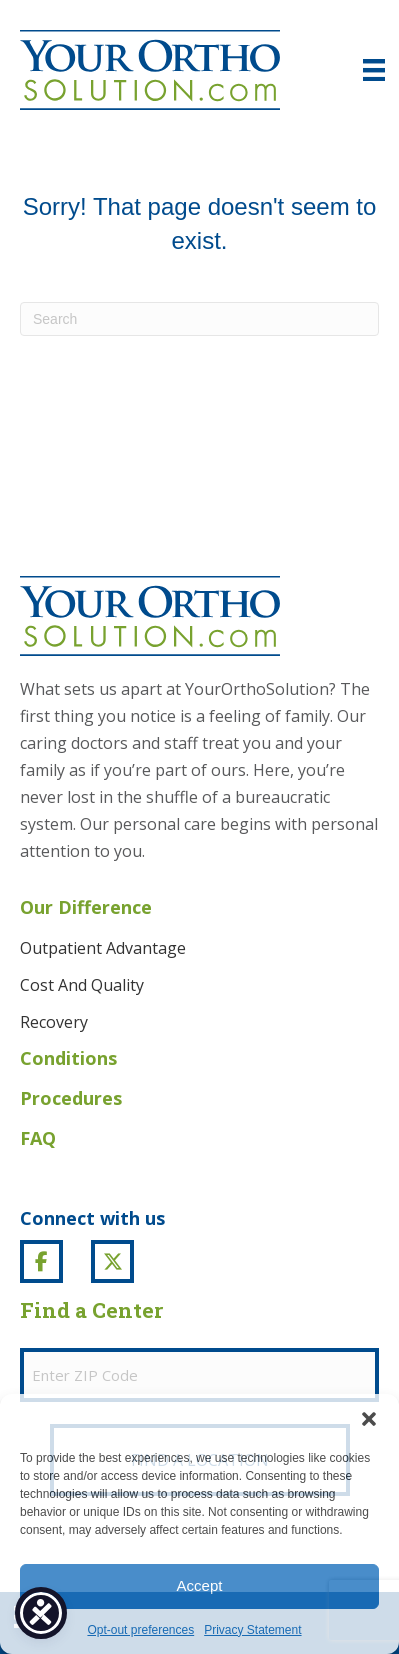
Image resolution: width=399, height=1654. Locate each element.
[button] (369, 1419)
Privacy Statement (252, 1630)
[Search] (199, 319)
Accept (200, 1585)
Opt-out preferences (140, 1630)
